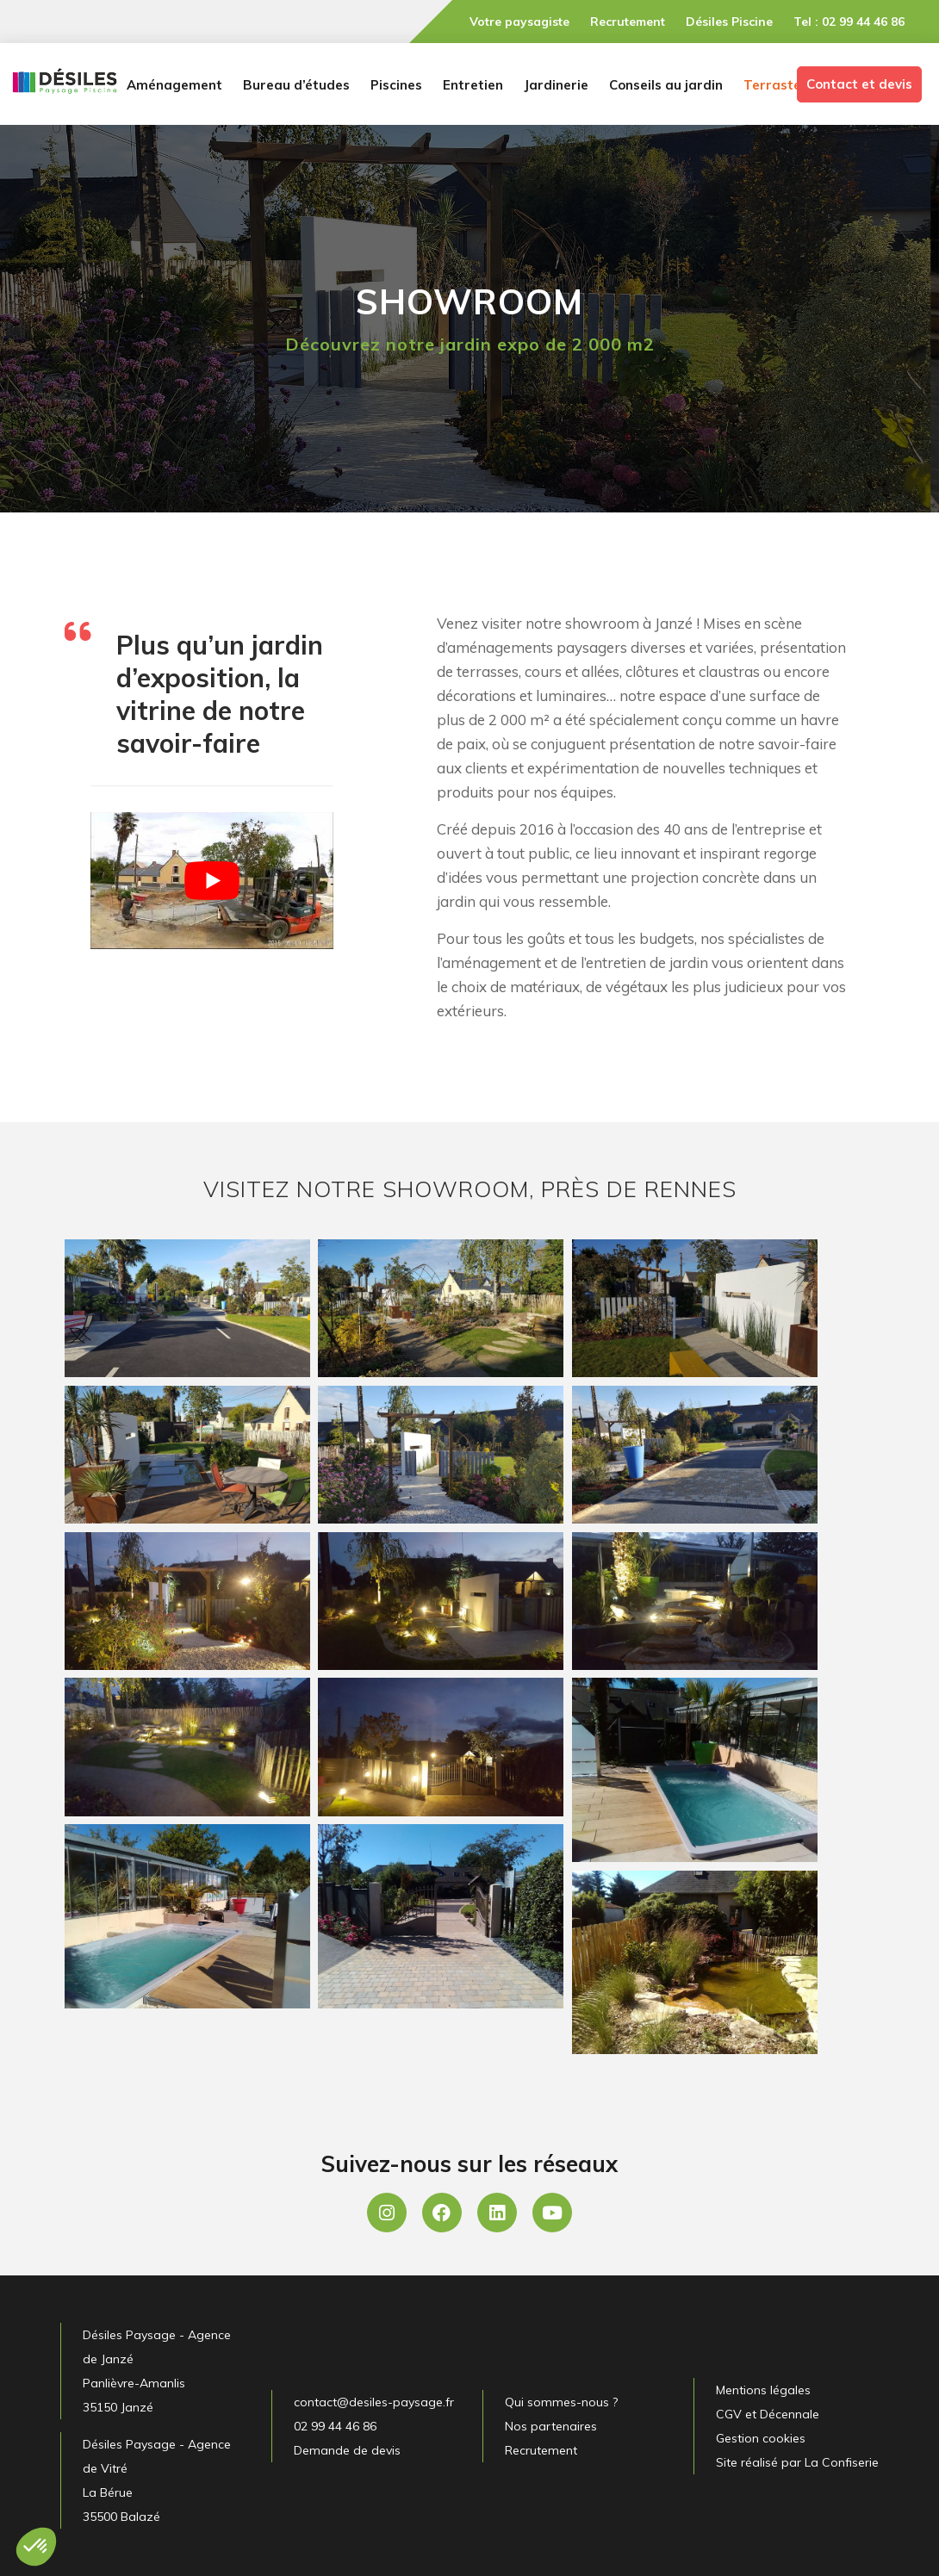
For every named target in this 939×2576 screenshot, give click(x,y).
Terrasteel (777, 85)
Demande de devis (347, 2450)
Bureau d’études (296, 85)
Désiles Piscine (729, 21)
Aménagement (174, 85)
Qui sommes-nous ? (561, 2402)
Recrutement (627, 21)
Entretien (473, 85)
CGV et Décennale (767, 2414)
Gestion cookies (760, 2438)
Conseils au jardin (666, 85)
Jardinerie (556, 85)
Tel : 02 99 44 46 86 (849, 21)
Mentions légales (763, 2390)
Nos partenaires (551, 2426)
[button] (36, 2546)
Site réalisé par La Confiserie (797, 2462)
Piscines (396, 85)
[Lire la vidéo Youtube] (212, 880)
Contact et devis (859, 84)
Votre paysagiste (519, 21)
